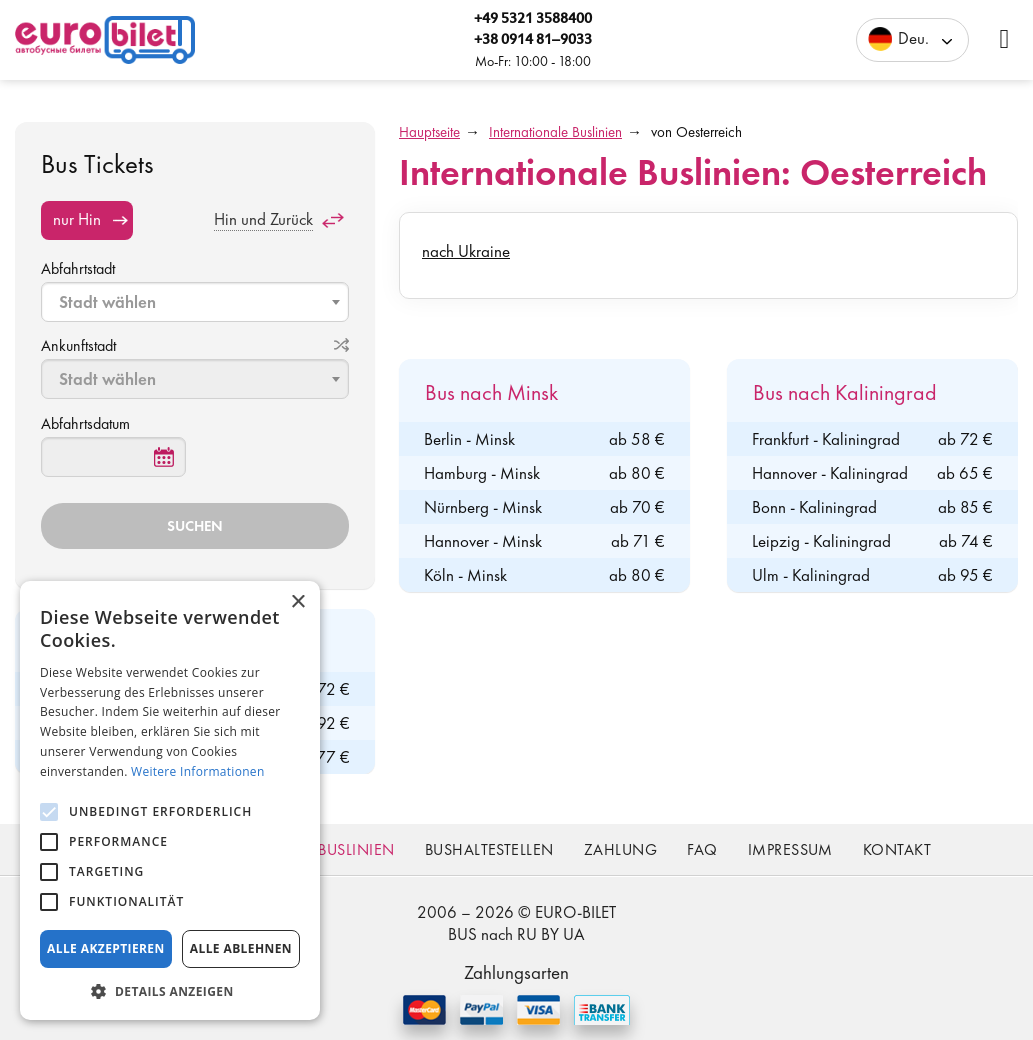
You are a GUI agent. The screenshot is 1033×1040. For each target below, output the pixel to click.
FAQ (702, 849)
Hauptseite (429, 132)
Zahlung (620, 849)
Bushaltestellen (489, 849)
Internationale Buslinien (555, 132)
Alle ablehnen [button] (241, 948)
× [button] (297, 602)
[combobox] (195, 302)
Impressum (790, 849)
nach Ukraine (466, 251)
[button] (170, 990)
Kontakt (897, 849)
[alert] (170, 800)
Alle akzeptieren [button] (106, 948)
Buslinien (356, 849)
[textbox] (197, 302)
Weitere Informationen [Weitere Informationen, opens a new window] (198, 771)
